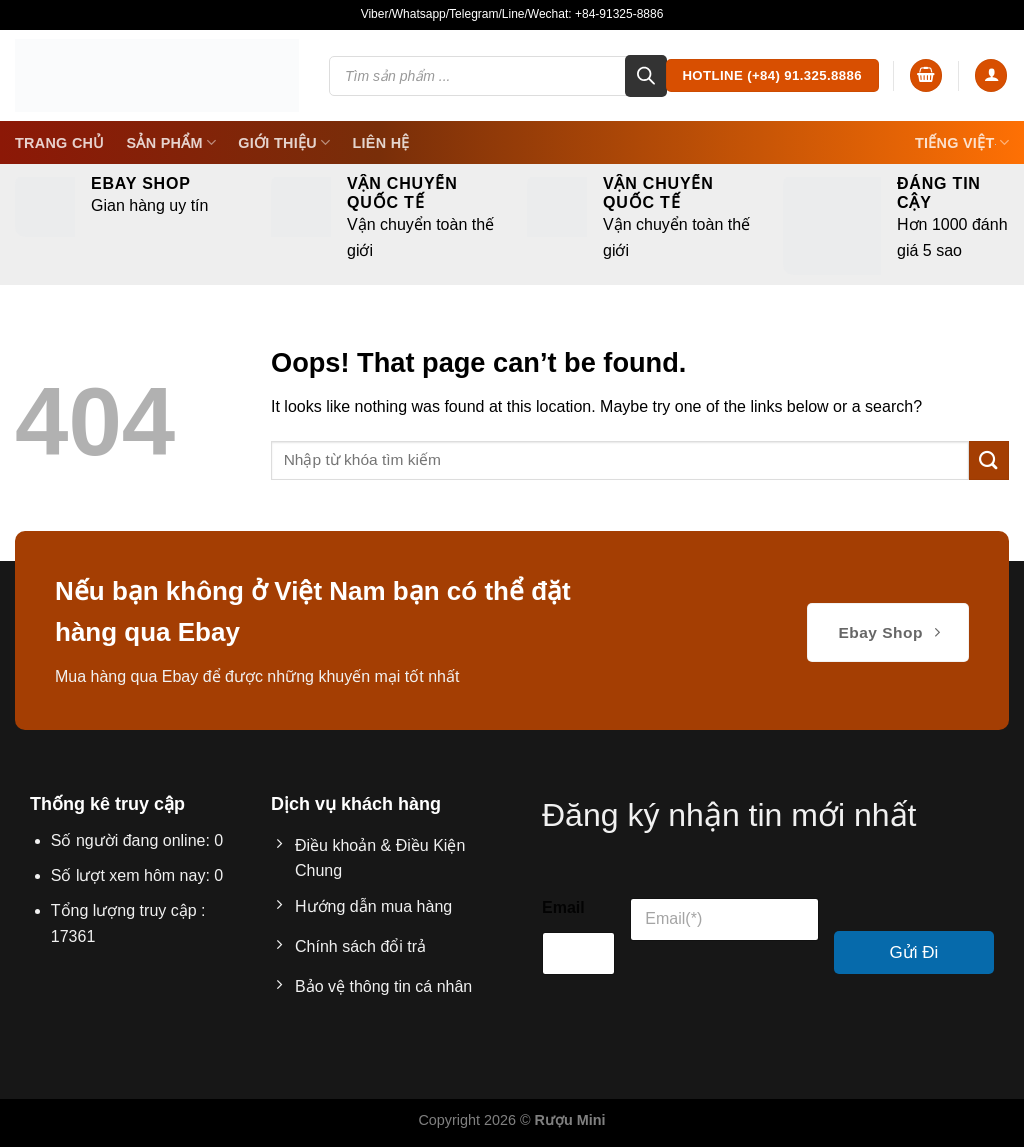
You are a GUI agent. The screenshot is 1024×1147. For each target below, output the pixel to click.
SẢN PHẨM (172, 142)
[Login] (991, 75)
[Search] (646, 76)
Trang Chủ (60, 143)
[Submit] (989, 460)
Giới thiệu (284, 142)
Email (563, 907)
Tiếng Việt (962, 142)
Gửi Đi (914, 952)
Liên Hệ (380, 143)
